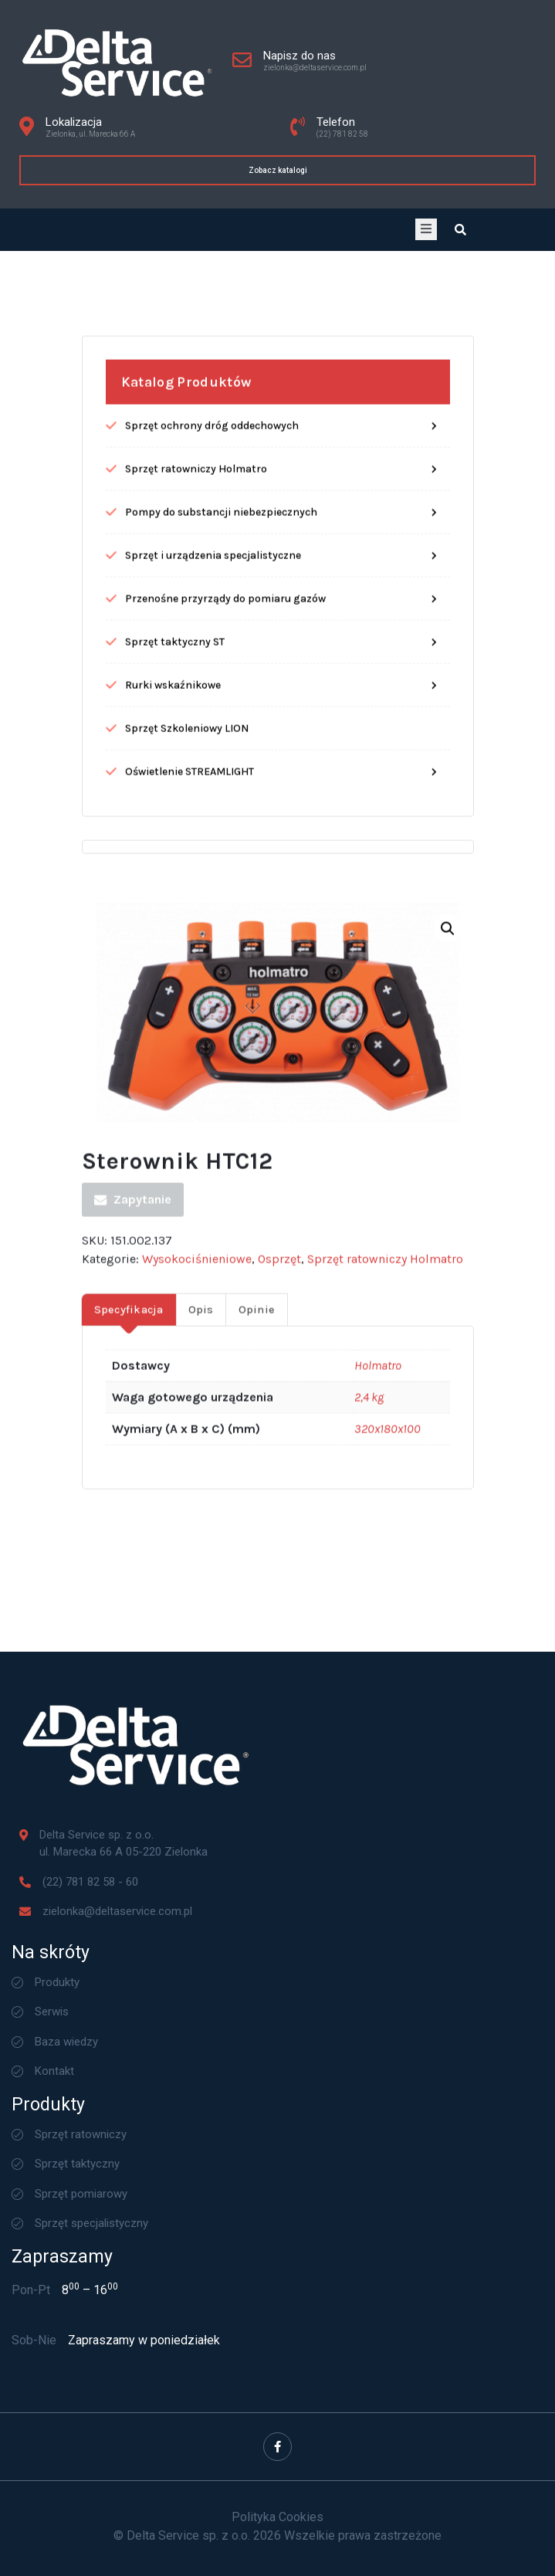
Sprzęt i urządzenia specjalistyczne (213, 727)
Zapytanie (132, 1372)
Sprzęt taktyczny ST (175, 814)
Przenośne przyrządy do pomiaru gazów (225, 771)
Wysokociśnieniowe (197, 1432)
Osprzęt (279, 1432)
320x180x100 (387, 1602)
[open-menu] (426, 229)
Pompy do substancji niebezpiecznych (221, 684)
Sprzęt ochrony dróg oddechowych (212, 598)
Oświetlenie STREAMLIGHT (189, 944)
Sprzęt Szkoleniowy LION (187, 900)
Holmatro (377, 1538)
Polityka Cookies (277, 2517)
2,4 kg (369, 1570)
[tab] (129, 1482)
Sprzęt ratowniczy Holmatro (196, 641)
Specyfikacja (129, 1483)
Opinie (257, 1483)
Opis (201, 1483)
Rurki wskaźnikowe (173, 857)
